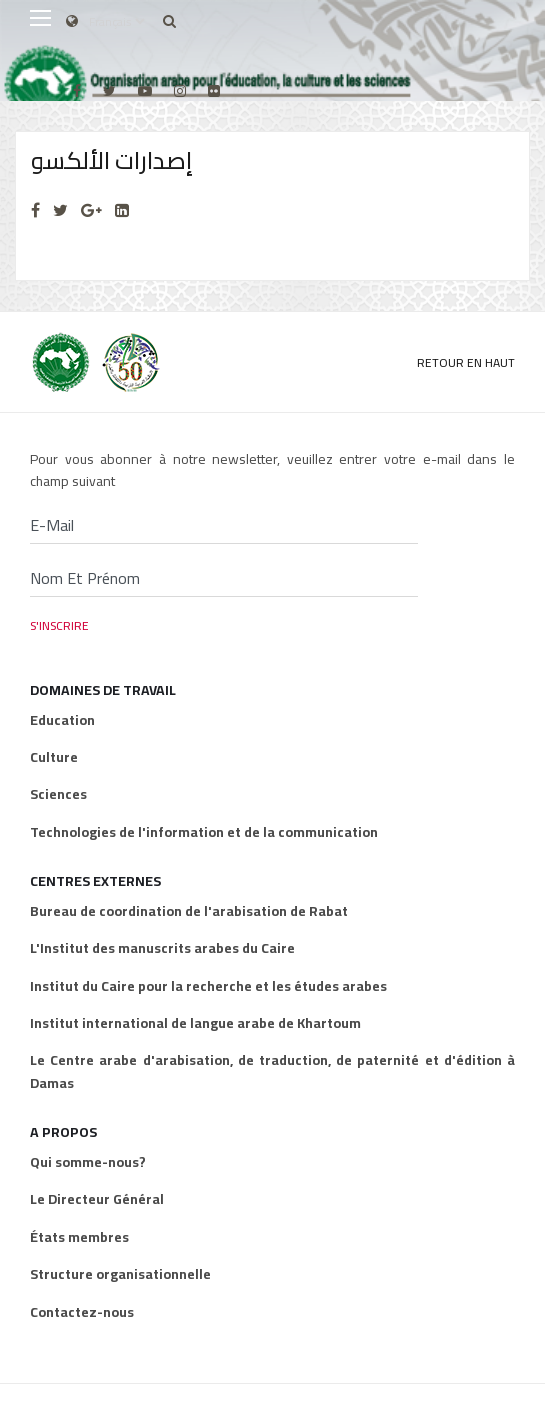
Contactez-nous (82, 1312)
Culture (54, 757)
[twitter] (109, 91)
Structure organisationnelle (120, 1274)
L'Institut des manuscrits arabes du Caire (162, 948)
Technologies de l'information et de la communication (204, 832)
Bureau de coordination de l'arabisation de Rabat (189, 911)
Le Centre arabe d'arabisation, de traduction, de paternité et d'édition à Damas (272, 1071)
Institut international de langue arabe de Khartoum (195, 1023)
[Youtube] (145, 91)
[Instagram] (180, 91)
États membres (79, 1237)
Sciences (58, 794)
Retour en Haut (466, 362)
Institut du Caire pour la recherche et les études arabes (208, 986)
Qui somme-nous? (88, 1162)
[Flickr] (214, 91)
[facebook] (77, 91)
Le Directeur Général (97, 1199)
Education (62, 720)
